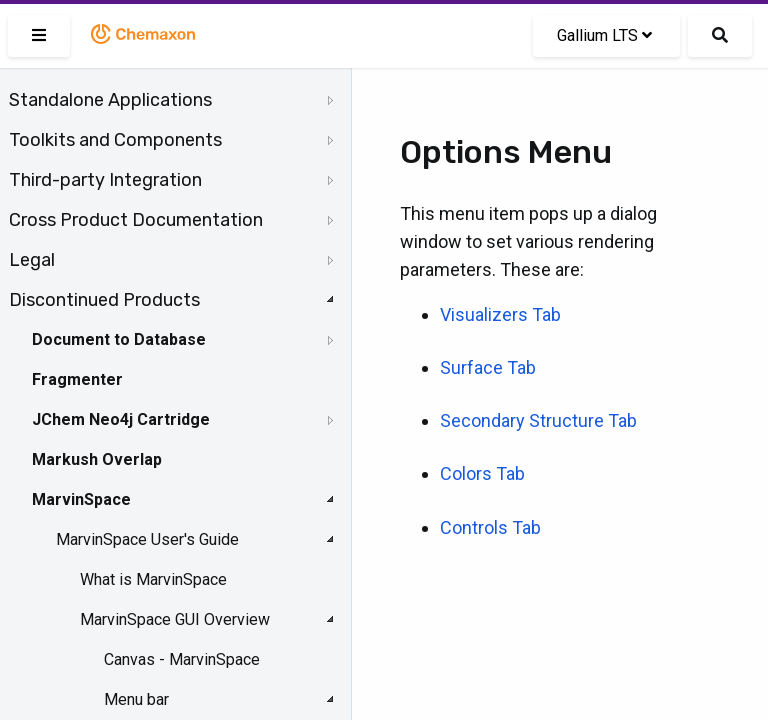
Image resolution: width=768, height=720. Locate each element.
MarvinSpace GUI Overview (175, 619)
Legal (32, 260)
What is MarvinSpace (153, 579)
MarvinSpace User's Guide (147, 539)
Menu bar (136, 699)
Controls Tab (490, 527)
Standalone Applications (110, 100)
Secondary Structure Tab (538, 420)
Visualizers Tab (500, 314)
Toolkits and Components (115, 140)
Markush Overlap (97, 459)
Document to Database (119, 339)
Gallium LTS (604, 35)
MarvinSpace (81, 499)
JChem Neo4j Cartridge (121, 419)
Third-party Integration (105, 180)
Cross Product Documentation (136, 220)
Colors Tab (482, 473)
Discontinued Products (104, 300)
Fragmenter (77, 379)
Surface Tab (488, 367)
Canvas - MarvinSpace (182, 659)
